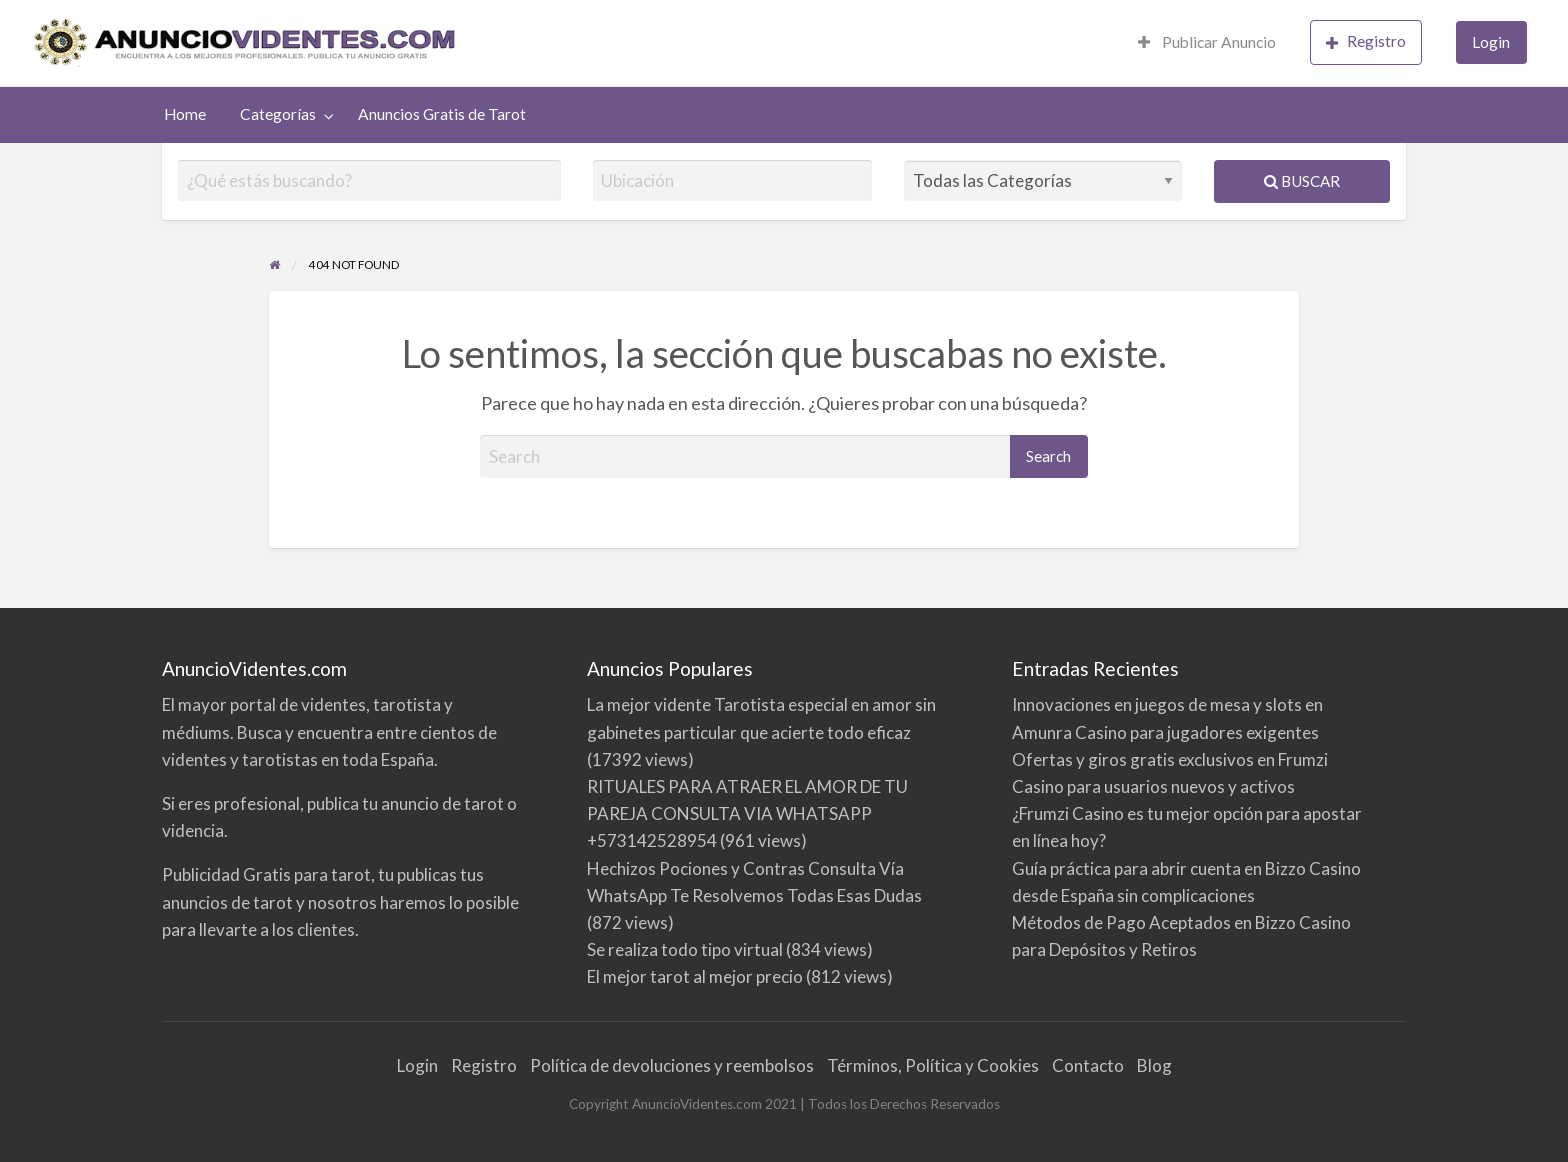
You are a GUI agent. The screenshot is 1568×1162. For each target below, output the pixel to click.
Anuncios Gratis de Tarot (442, 114)
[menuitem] (1207, 43)
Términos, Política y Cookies (933, 1065)
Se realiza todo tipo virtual (685, 949)
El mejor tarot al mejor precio (695, 976)
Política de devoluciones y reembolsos (672, 1065)
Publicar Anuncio (1207, 42)
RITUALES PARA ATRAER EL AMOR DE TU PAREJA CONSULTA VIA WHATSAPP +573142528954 (747, 813)
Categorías (278, 114)
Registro (1366, 41)
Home (185, 114)
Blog (1154, 1065)
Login (1491, 42)
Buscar (1302, 181)
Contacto (1088, 1065)
